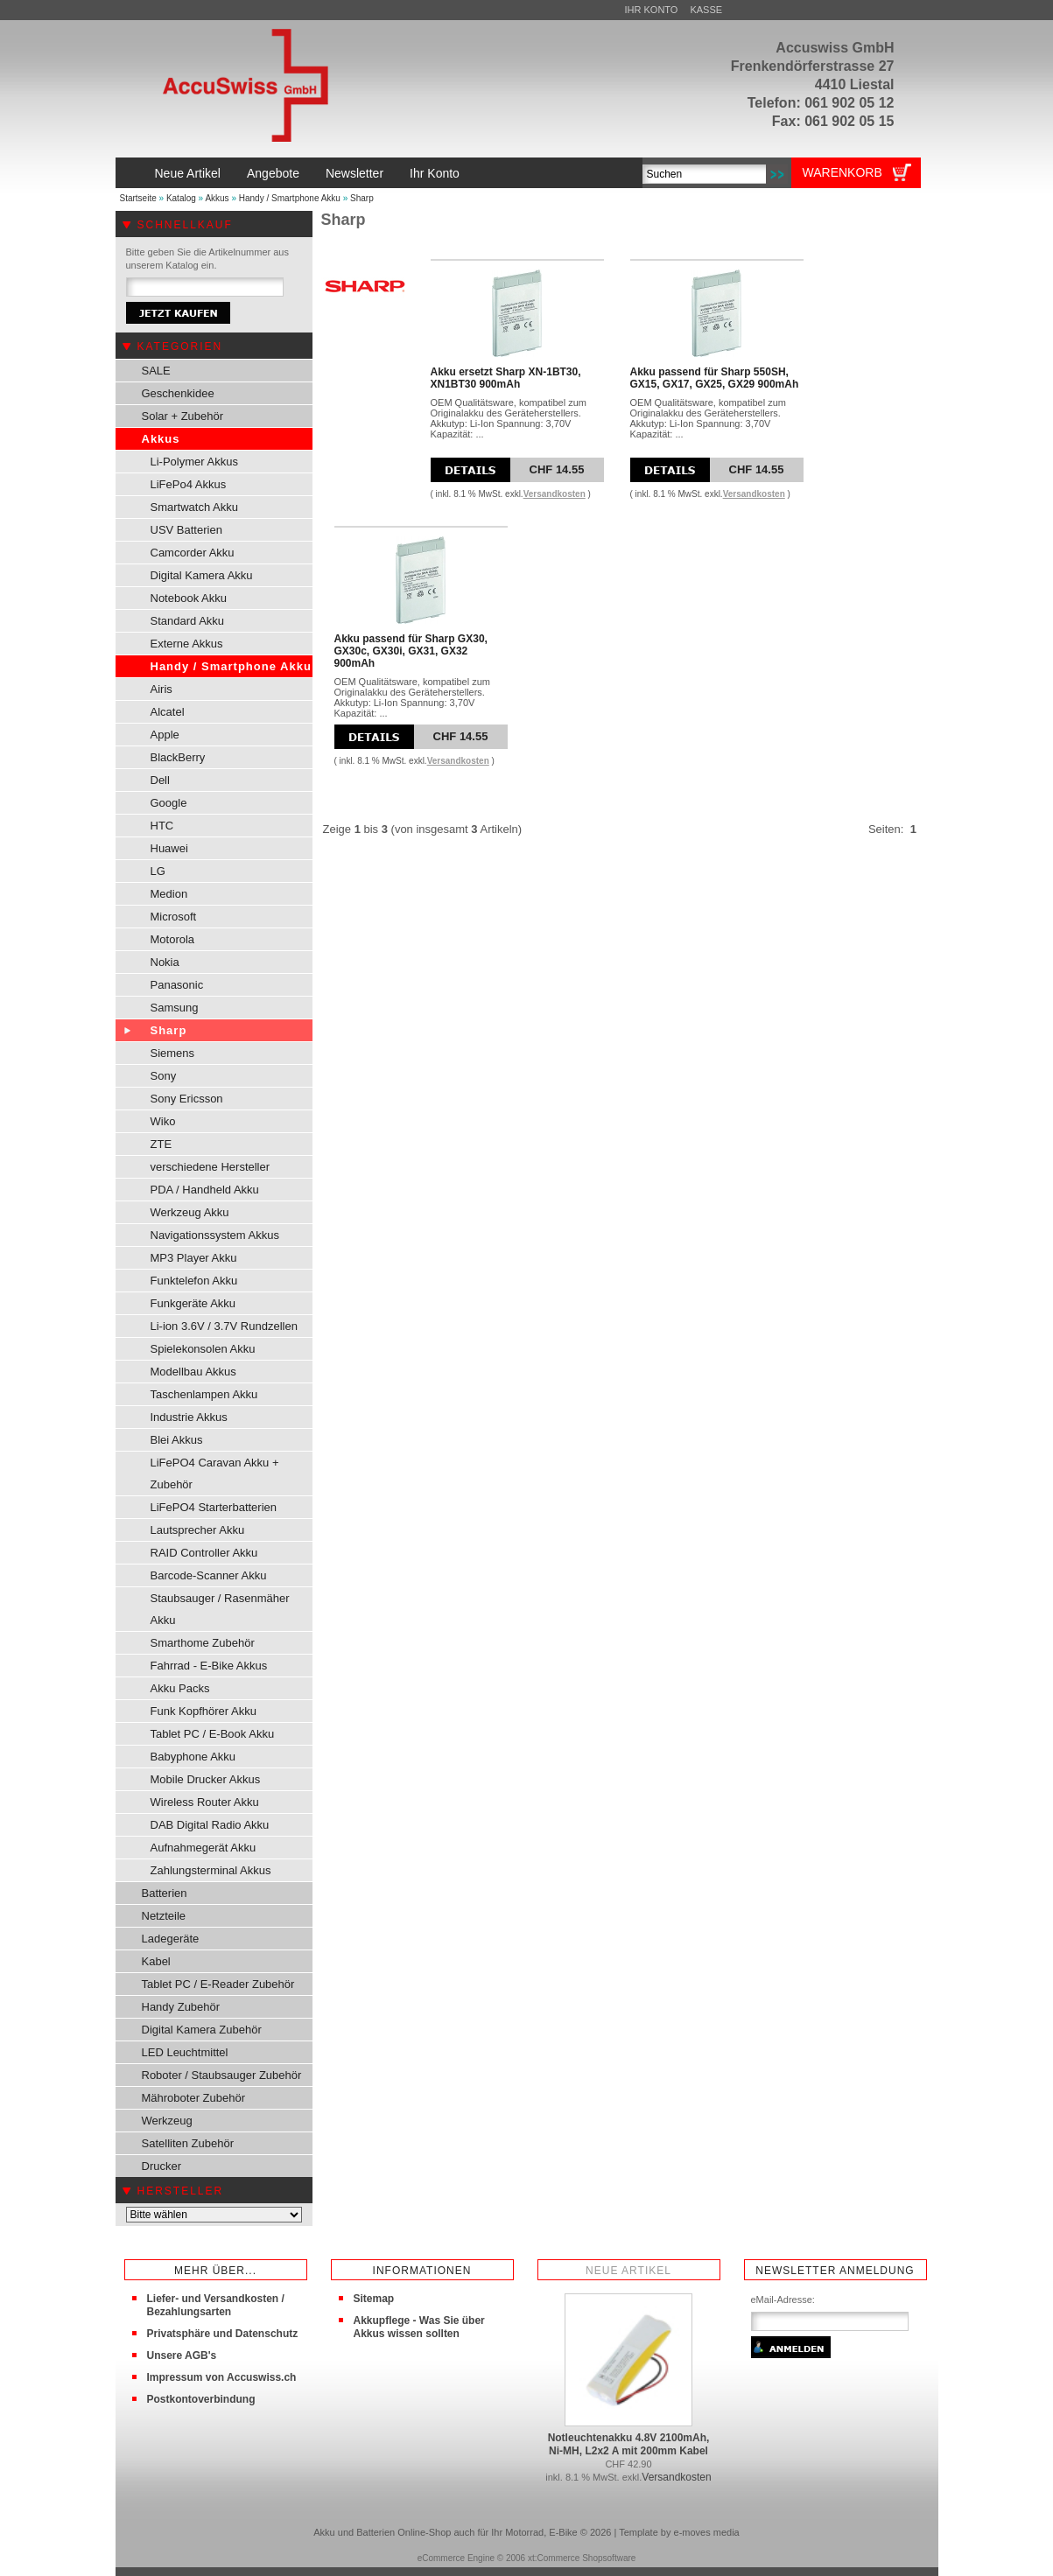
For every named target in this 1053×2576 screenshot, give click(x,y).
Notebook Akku (189, 598)
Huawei (169, 848)
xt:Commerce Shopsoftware (581, 2558)
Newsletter (354, 173)
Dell (160, 780)
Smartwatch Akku (194, 507)
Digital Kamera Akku (202, 575)
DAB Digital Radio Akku (210, 1824)
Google (169, 802)
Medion (169, 893)
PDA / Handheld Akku (205, 1189)
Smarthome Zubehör (203, 1642)
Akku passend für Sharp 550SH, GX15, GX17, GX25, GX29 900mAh (714, 378)
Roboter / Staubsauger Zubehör (222, 2075)
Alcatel (168, 711)
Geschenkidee (178, 393)
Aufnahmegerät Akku (203, 1847)
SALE (156, 370)
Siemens (173, 1053)
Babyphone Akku (193, 1756)
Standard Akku (188, 620)
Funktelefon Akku (194, 1280)
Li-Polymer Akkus (194, 461)
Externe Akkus (187, 643)
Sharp (362, 198)
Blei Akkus (177, 1439)
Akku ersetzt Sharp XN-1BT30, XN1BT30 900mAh (506, 378)
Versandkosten (554, 494)
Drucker (162, 2166)
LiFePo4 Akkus (189, 484)
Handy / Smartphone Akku (289, 198)
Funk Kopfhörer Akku (203, 1711)
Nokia (165, 962)
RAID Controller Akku (204, 1552)
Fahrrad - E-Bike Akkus (209, 1665)
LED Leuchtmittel (185, 2052)
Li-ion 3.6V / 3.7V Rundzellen (224, 1326)
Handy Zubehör (181, 2006)
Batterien (164, 1893)
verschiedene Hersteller (210, 1166)
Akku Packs (180, 1688)
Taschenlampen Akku (204, 1394)
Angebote (273, 173)
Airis (161, 689)
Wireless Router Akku (205, 1802)
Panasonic (177, 984)
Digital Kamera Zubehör (202, 2029)
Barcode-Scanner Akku (209, 1575)
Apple (165, 734)
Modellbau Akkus (193, 1371)
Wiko (163, 1121)
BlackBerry (178, 757)
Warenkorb (842, 172)
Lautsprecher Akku (198, 1529)
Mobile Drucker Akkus (206, 1779)
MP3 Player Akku (194, 1257)
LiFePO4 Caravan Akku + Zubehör (215, 1473)
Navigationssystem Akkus (215, 1235)
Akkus (216, 198)
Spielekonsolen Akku (203, 1348)
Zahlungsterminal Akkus (211, 1870)
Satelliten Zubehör (188, 2143)
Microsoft (174, 916)
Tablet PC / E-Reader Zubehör (218, 1984)
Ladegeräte (171, 1938)
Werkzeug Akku (190, 1212)
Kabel (156, 1961)
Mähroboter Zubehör (194, 2097)
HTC (162, 825)
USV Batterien (186, 529)
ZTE (161, 1144)
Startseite (138, 198)
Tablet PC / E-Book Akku (213, 1733)
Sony (164, 1075)
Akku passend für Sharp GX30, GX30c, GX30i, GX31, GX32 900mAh (411, 651)
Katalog (181, 198)
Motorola (173, 939)
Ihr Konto (651, 9)
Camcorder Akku (193, 552)
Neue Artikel (188, 173)
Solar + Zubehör (183, 416)
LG (158, 871)
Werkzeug (167, 2120)
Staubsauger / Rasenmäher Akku (220, 1609)
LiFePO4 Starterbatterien (214, 1507)
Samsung (175, 1007)
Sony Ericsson (187, 1098)
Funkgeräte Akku (193, 1303)
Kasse (706, 9)
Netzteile (164, 1915)
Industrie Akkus (189, 1417)
